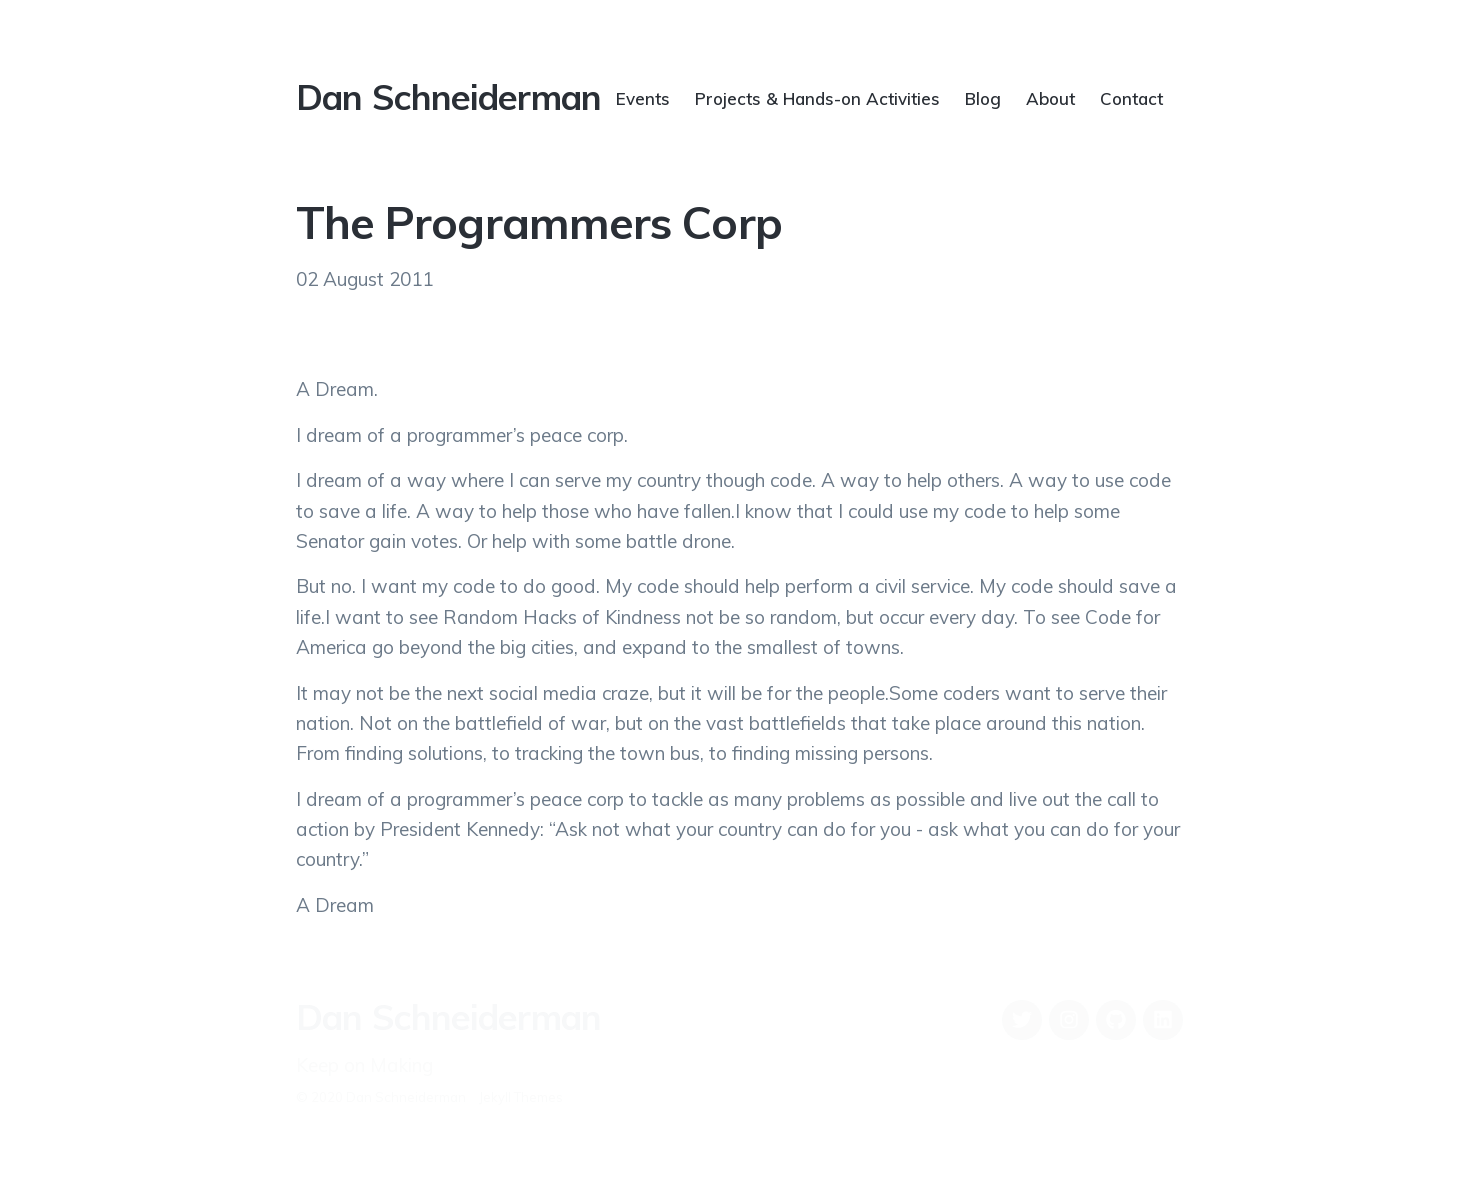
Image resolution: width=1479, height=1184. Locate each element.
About (1050, 97)
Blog (983, 97)
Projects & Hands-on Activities (817, 97)
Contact (1131, 97)
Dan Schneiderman (449, 97)
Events (643, 97)
